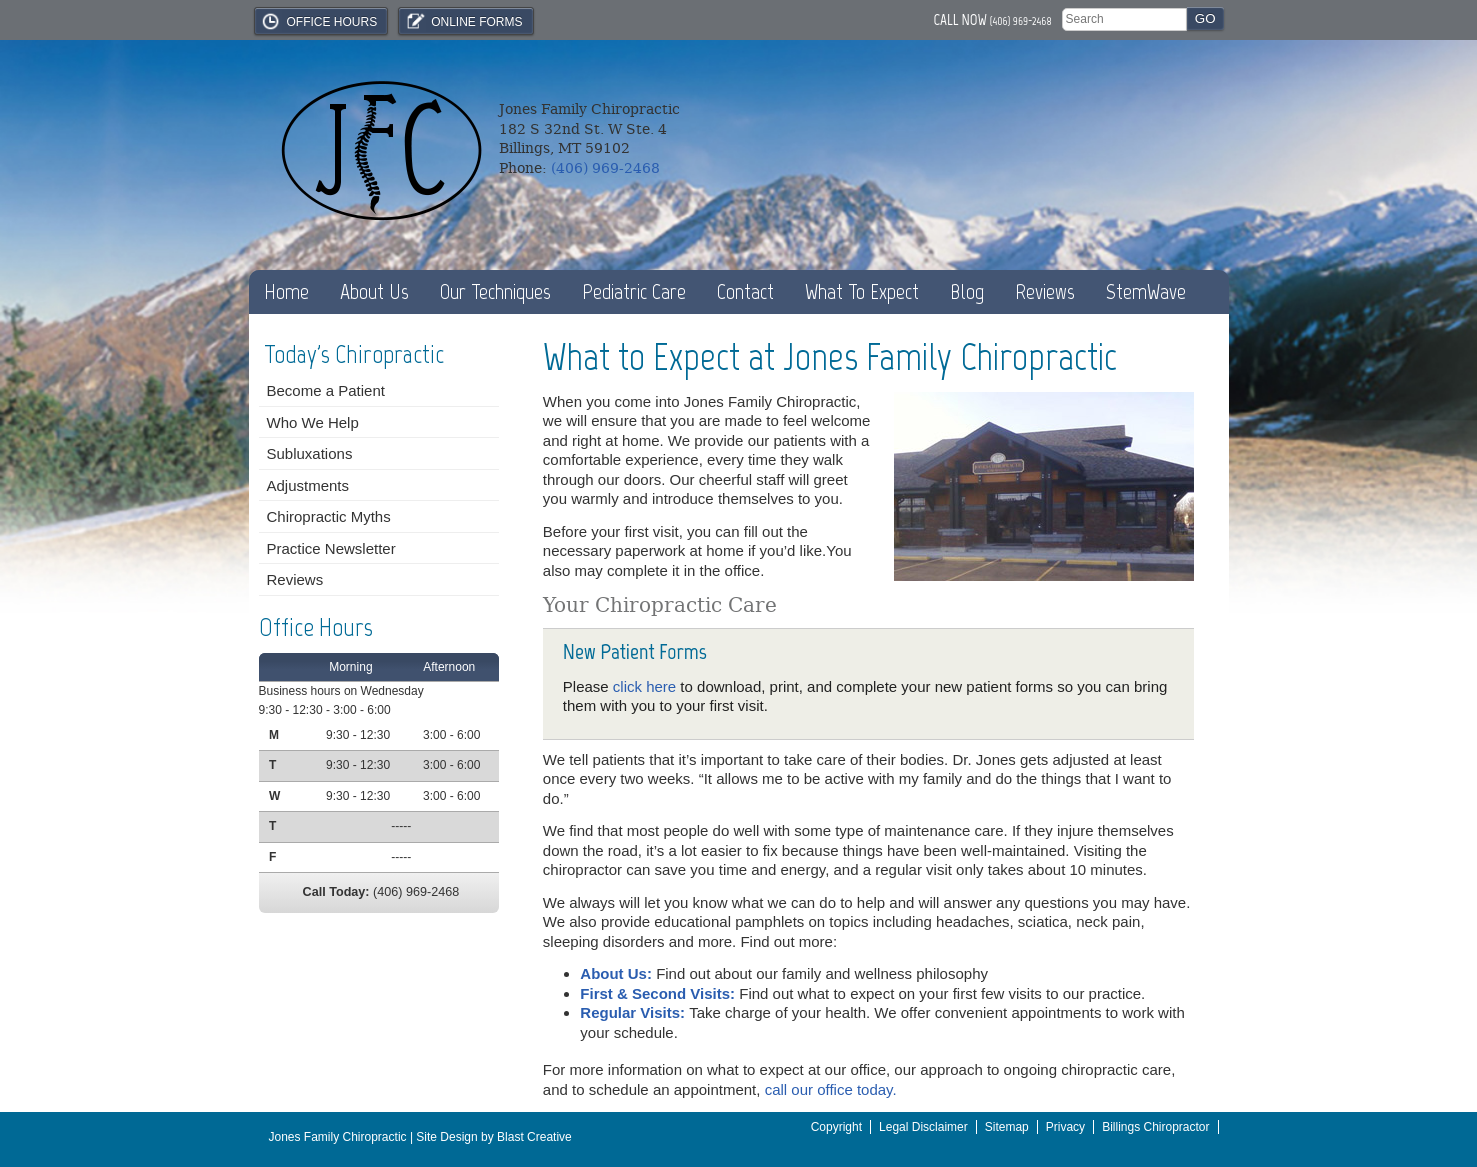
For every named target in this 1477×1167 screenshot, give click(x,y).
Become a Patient (326, 390)
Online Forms (463, 21)
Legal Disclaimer (923, 1127)
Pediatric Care (634, 291)
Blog (967, 291)
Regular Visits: (634, 1012)
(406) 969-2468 (1021, 21)
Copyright (836, 1127)
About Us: (618, 973)
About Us (374, 291)
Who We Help (313, 422)
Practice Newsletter (331, 548)
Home (286, 291)
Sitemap (1007, 1127)
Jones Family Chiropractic (338, 1137)
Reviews (1045, 291)
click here (644, 686)
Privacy (1065, 1127)
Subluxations (310, 453)
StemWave (1146, 291)
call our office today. (831, 1089)
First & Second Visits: (659, 993)
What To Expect (862, 291)
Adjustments (308, 485)
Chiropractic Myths (329, 516)
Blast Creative (534, 1137)
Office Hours (319, 21)
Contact (745, 291)
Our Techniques (495, 291)
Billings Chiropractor (1155, 1127)
